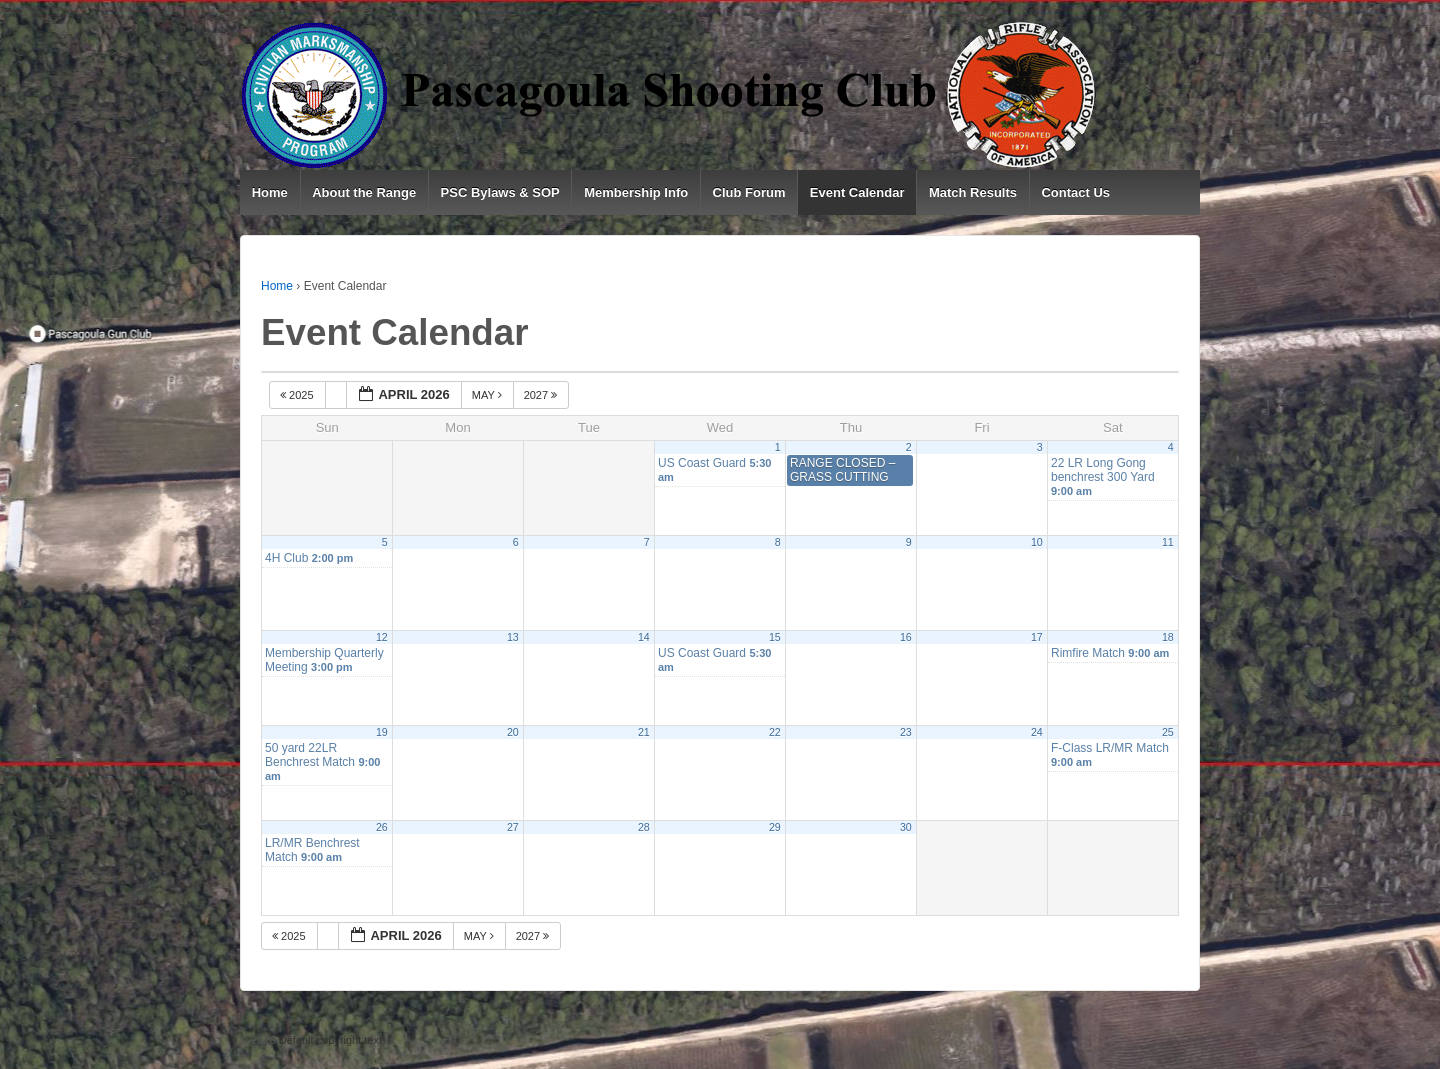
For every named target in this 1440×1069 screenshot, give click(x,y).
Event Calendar (857, 192)
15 (775, 637)
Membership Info (636, 192)
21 (644, 732)
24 (1037, 732)
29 (775, 827)
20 (513, 732)
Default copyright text (329, 1040)
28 (644, 827)
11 (1168, 542)
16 (906, 637)
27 (513, 827)
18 (1168, 637)
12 (382, 637)
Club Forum (749, 192)
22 (775, 732)
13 (513, 637)
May (488, 395)
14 (644, 637)
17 (1037, 637)
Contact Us (1075, 192)
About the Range (364, 192)
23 (906, 732)
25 (1168, 732)
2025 (298, 395)
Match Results (973, 192)
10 (1037, 542)
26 (382, 827)
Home (270, 192)
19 (382, 732)
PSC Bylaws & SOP (500, 192)
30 (906, 827)
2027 (542, 395)
